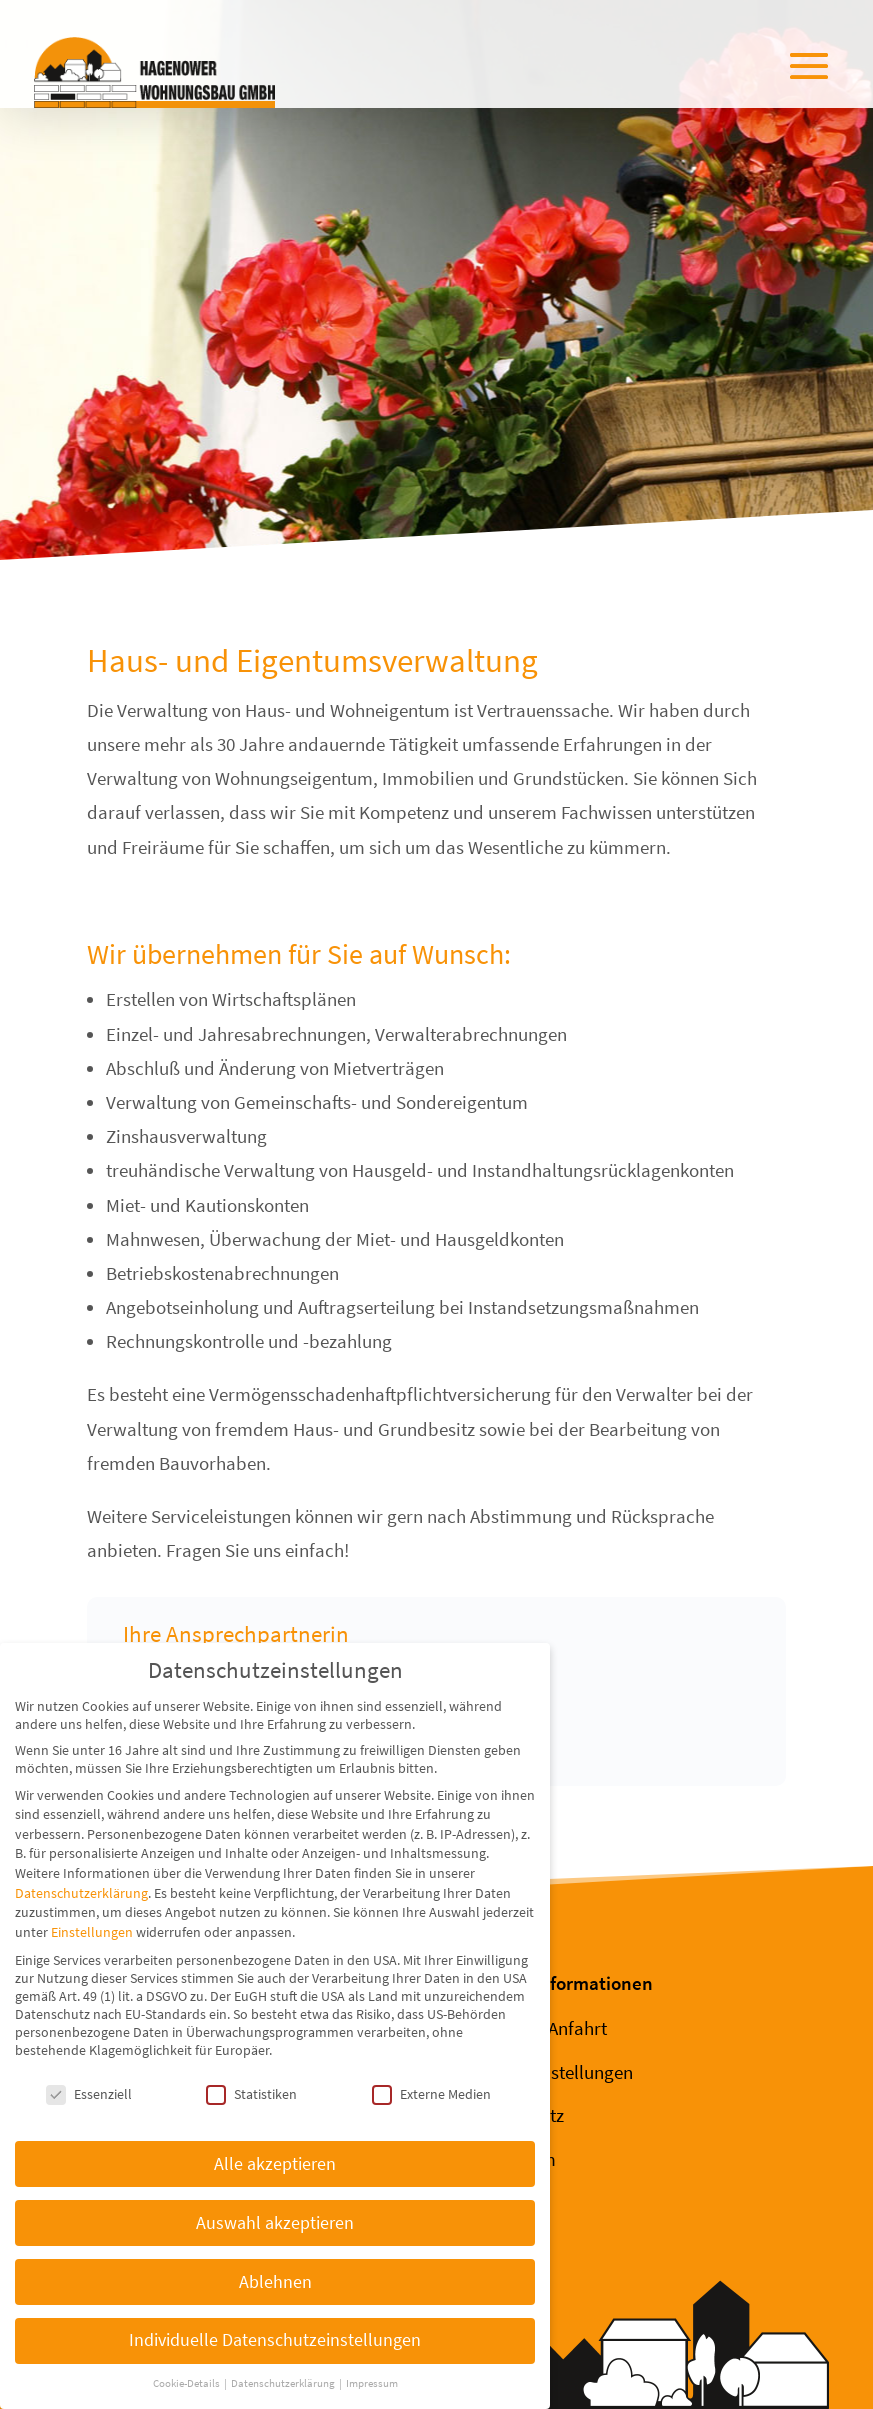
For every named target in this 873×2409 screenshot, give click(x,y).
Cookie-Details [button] (187, 2383)
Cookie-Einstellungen (549, 2072)
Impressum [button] (372, 2383)
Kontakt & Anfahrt (536, 2028)
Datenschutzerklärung (81, 1893)
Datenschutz (515, 2115)
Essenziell (89, 2094)
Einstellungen (92, 1932)
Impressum (511, 2159)
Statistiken (251, 2094)
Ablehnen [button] (275, 2282)
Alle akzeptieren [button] (275, 2164)
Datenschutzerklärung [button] (284, 2383)
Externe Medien (431, 2094)
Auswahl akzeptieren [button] (275, 2223)
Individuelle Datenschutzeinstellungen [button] (275, 2340)
